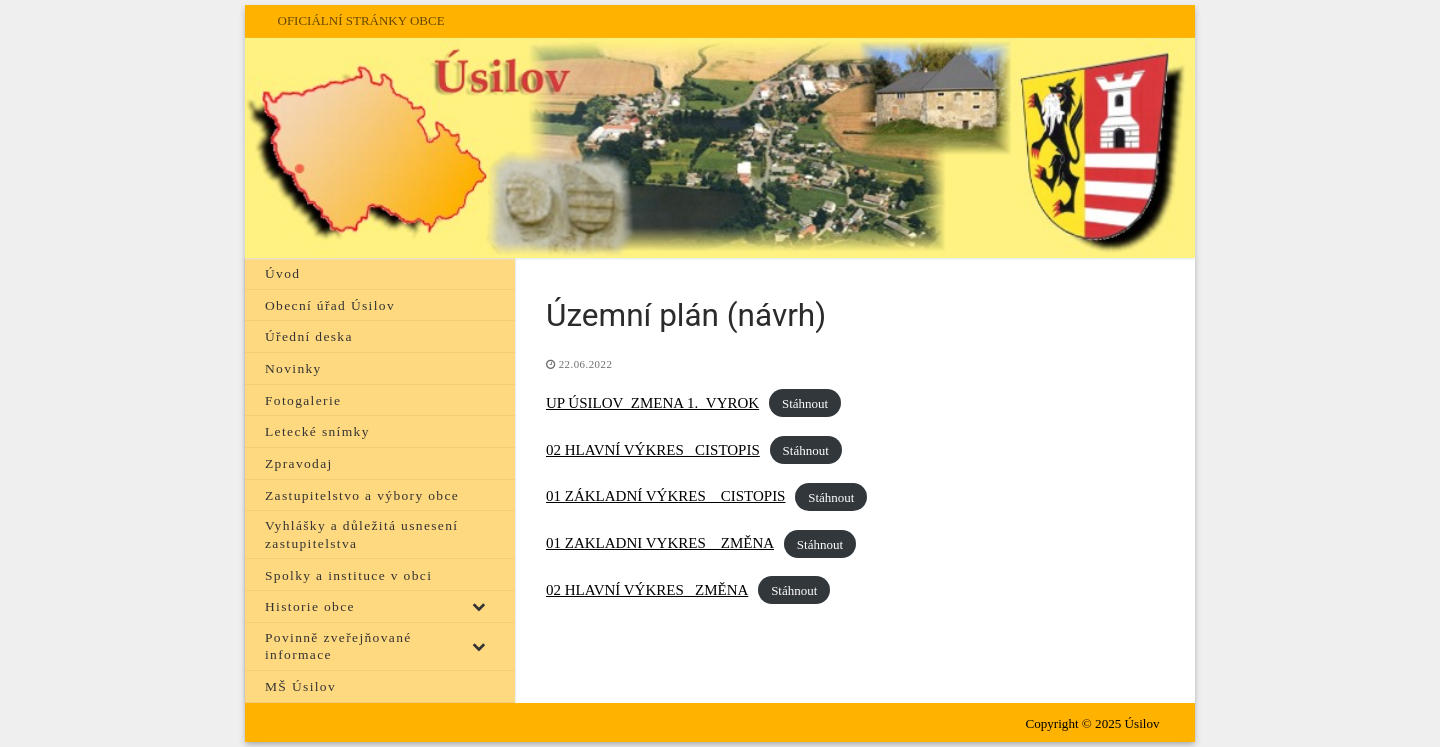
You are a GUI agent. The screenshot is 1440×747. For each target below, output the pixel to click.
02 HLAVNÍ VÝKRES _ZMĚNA (647, 590)
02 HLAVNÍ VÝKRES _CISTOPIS (653, 450)
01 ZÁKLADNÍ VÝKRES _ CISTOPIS (665, 496)
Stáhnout (805, 403)
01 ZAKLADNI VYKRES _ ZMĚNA (660, 543)
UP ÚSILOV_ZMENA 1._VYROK (652, 403)
